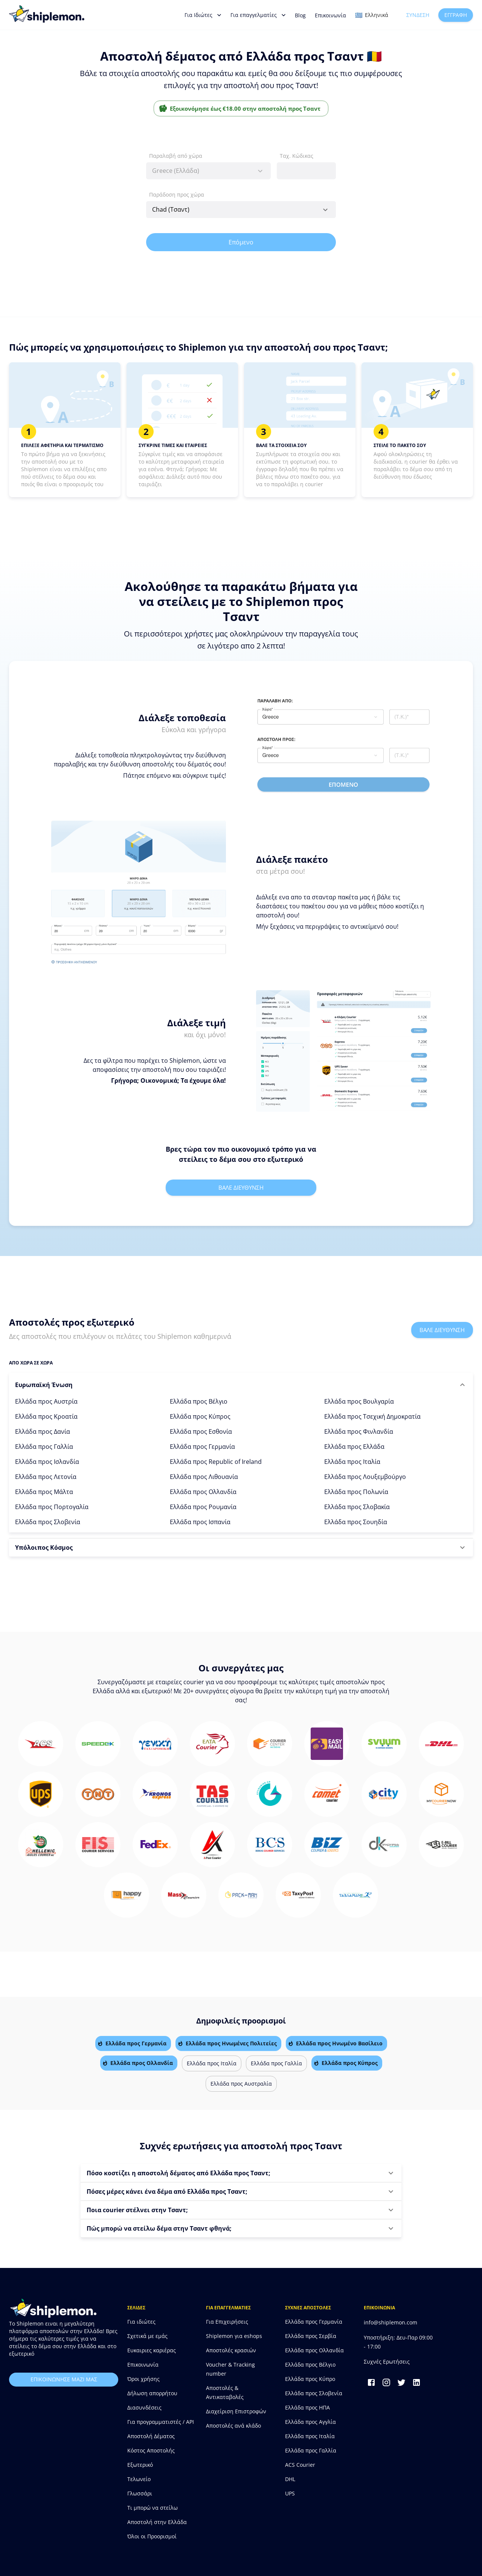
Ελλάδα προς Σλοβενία (47, 1522)
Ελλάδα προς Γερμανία (202, 1446)
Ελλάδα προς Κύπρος (200, 1416)
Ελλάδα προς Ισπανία (200, 1522)
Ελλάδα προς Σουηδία (355, 1522)
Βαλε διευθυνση (241, 1187)
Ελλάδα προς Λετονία (45, 1477)
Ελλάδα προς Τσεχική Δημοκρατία (372, 1416)
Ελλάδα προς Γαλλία (44, 1446)
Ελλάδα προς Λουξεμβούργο (365, 1477)
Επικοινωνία (330, 15)
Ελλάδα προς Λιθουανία (204, 1477)
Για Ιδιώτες (203, 15)
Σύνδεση (417, 15)
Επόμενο (241, 242)
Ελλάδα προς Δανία (42, 1431)
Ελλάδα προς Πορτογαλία (51, 1507)
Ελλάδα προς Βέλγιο (198, 1401)
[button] (241, 1385)
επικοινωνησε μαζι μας (63, 2380)
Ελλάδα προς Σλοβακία (357, 1507)
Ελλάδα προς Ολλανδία (203, 1492)
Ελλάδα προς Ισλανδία (47, 1461)
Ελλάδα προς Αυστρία (46, 1401)
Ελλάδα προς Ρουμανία (203, 1507)
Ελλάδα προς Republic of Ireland (216, 1461)
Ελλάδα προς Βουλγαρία (359, 1401)
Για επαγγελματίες (258, 15)
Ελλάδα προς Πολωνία (356, 1492)
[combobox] (208, 170)
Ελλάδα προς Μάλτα (44, 1492)
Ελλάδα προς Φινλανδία (358, 1431)
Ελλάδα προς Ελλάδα (354, 1446)
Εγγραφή (455, 15)
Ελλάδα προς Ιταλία (352, 1461)
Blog (300, 15)
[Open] (325, 209)
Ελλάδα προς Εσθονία (201, 1431)
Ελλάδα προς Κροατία (46, 1416)
